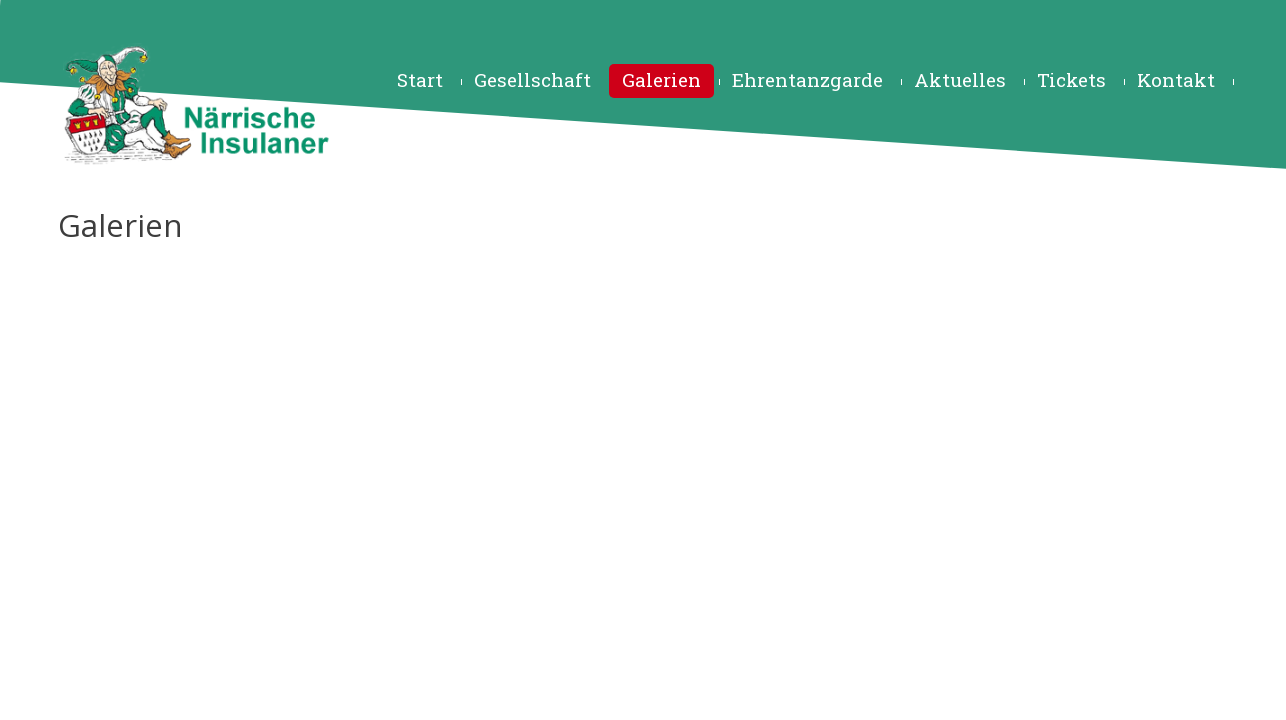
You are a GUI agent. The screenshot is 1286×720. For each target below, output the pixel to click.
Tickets (1071, 79)
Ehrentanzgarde (807, 79)
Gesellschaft (532, 79)
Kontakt (1176, 79)
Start (420, 79)
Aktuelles (960, 79)
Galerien (661, 79)
